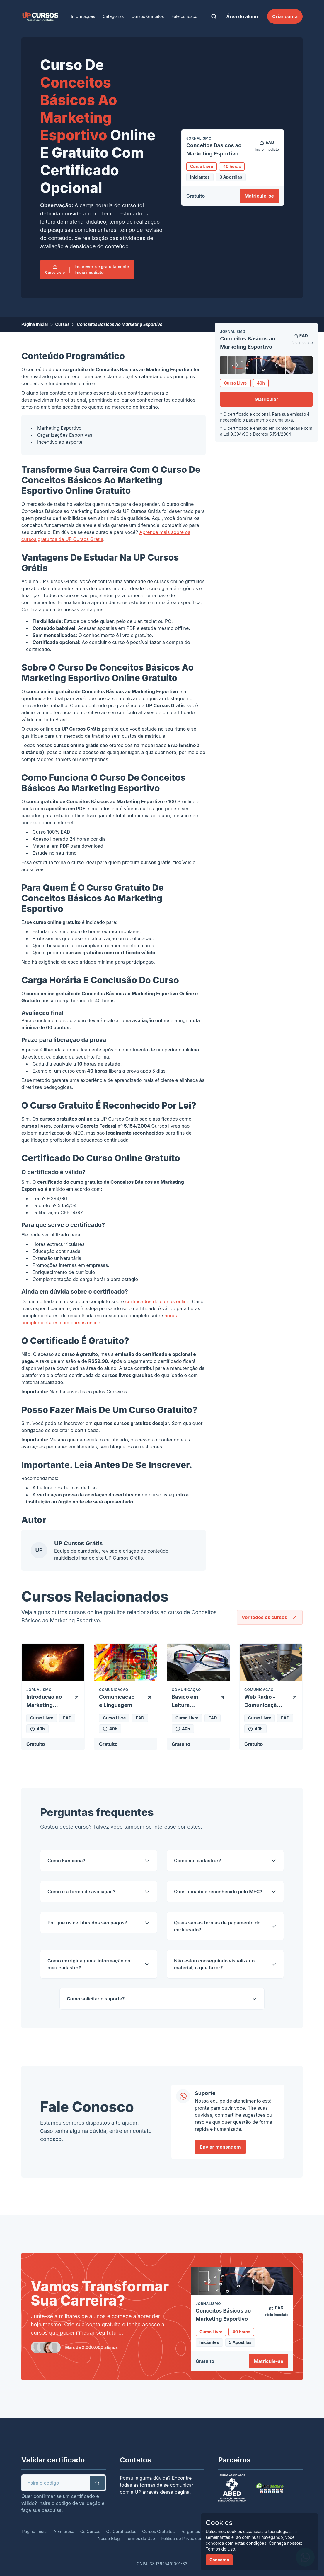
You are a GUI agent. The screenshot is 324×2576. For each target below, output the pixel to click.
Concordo (219, 2559)
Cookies (219, 2522)
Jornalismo (232, 331)
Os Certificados (121, 2531)
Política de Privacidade (183, 2538)
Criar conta (285, 16)
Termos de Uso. (221, 2548)
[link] (40, 16)
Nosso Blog (109, 2538)
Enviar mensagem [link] (220, 2147)
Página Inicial (34, 324)
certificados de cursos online (157, 1301)
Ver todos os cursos (270, 1617)
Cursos (62, 324)
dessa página (175, 2492)
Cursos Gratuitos (148, 16)
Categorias (113, 16)
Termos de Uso (80, 1488)
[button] (97, 2483)
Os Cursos (90, 2531)
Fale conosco (184, 16)
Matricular (266, 399)
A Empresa (63, 2531)
